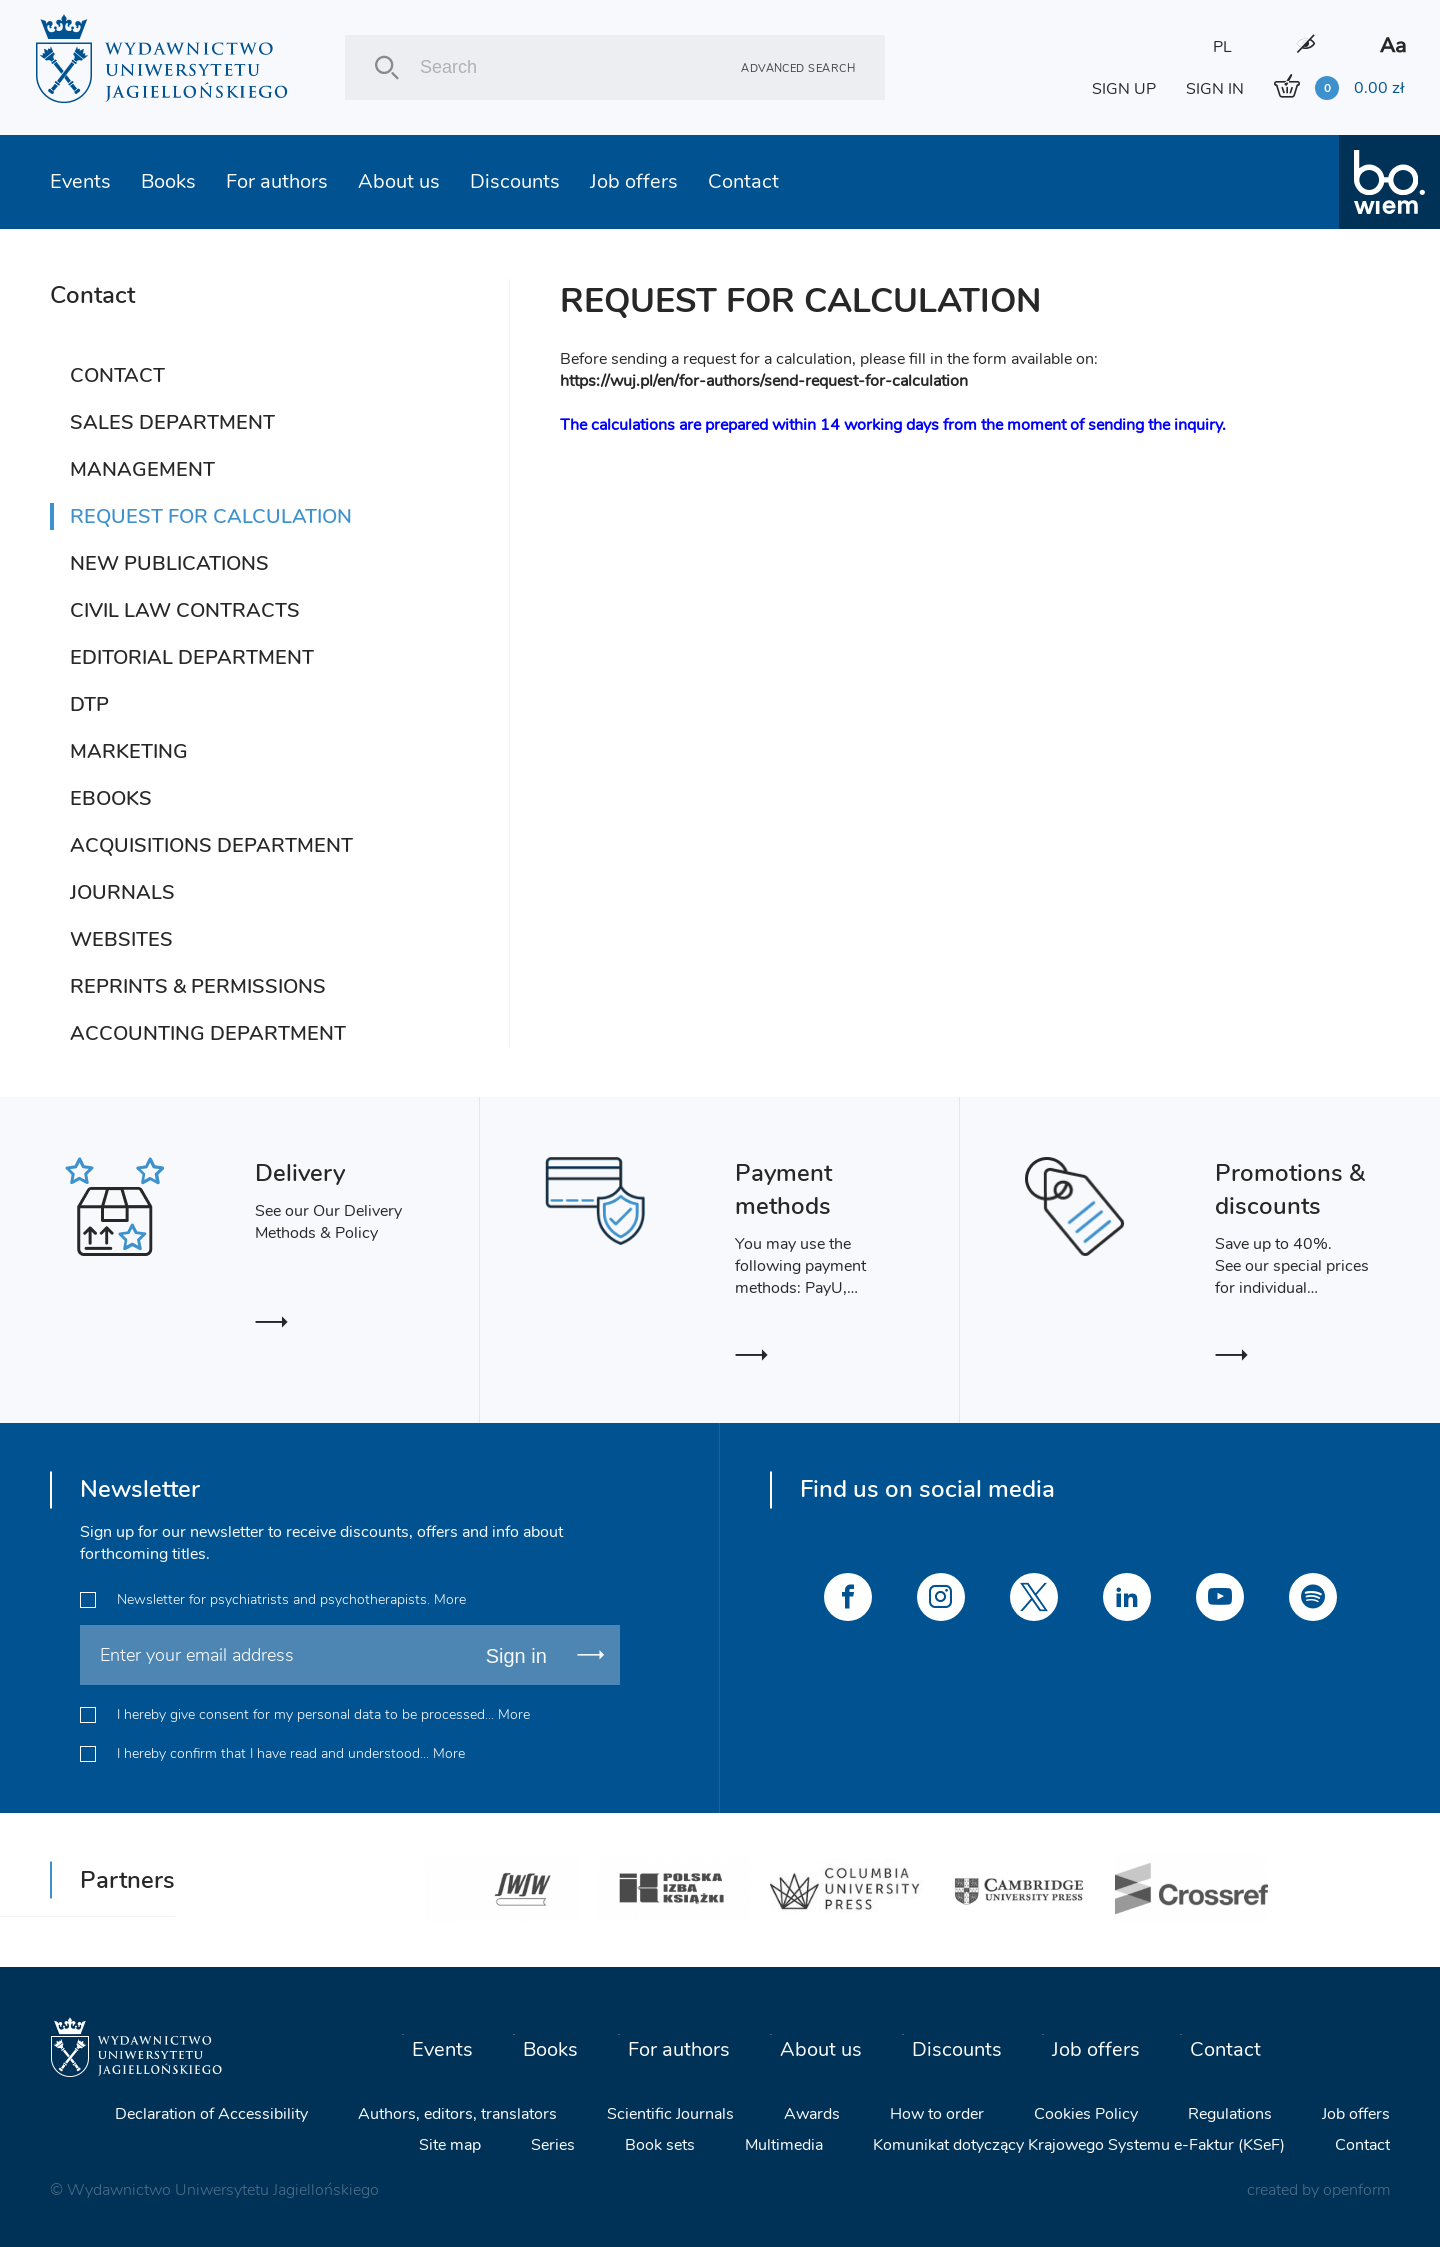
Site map (450, 2144)
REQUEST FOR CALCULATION (211, 516)
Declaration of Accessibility (211, 2113)
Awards (812, 2113)
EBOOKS (111, 798)
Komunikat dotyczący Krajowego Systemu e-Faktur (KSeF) (1079, 2144)
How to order (937, 2113)
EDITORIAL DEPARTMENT (192, 657)
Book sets (660, 2144)
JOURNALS (122, 892)
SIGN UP (1124, 89)
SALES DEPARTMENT (172, 422)
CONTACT (117, 375)
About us (399, 181)
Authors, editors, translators (457, 2113)
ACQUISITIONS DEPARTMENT (211, 845)
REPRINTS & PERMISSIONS (198, 986)
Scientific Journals (670, 2113)
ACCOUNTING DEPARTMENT (208, 1033)
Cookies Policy (1086, 2113)
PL (1222, 47)
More (450, 1599)
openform (1356, 2189)
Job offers (634, 181)
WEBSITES (121, 939)
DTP (89, 704)
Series (553, 2144)
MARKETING (129, 751)
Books (168, 181)
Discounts (515, 181)
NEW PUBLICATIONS (169, 563)
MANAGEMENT (142, 469)
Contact (743, 181)
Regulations (1230, 2113)
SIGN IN (1215, 89)
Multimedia (784, 2144)
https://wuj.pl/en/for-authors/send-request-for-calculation (764, 381)
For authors (277, 181)
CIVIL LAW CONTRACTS (185, 610)
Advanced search (798, 67)
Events (80, 181)
